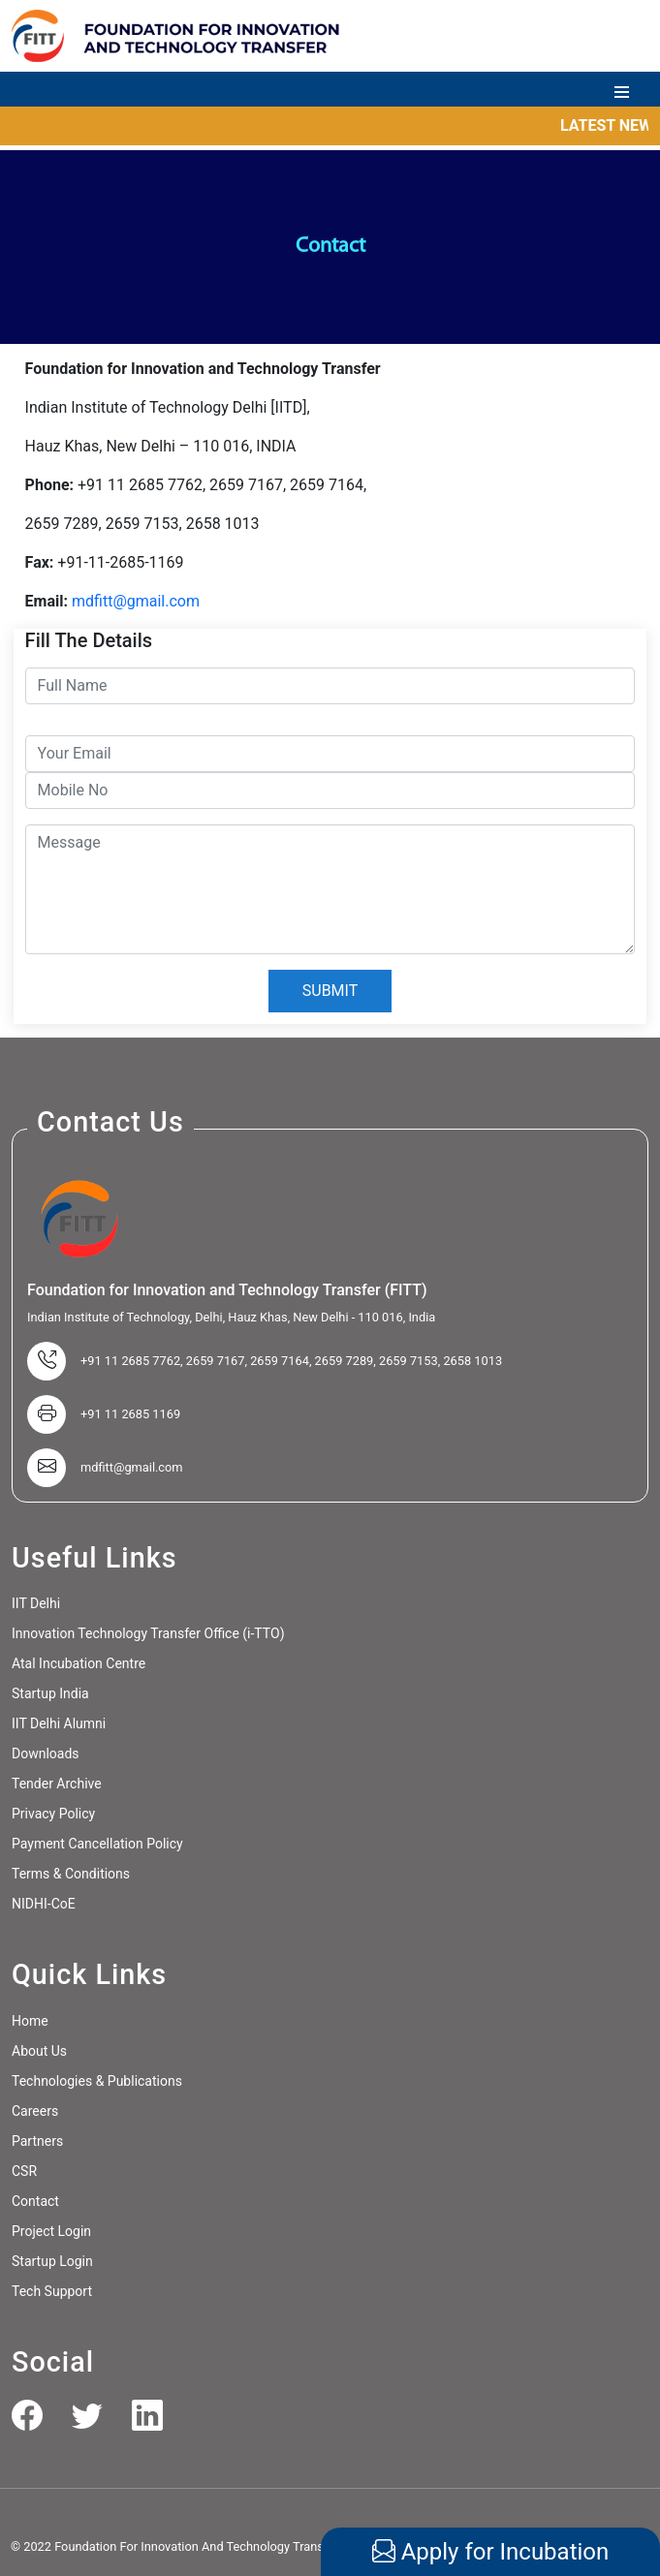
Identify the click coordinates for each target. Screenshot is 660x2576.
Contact (35, 2201)
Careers (35, 2111)
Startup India (50, 1693)
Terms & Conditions (71, 1873)
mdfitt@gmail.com (136, 601)
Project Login (51, 2231)
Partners (37, 2141)
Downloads (45, 1753)
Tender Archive (57, 1783)
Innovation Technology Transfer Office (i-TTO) (148, 1633)
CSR (24, 2171)
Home (30, 2021)
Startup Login (52, 2261)
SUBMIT (330, 990)
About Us (39, 2051)
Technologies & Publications (97, 2081)
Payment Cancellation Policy (97, 1843)
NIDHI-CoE (44, 1903)
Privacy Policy (53, 1813)
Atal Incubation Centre (78, 1663)
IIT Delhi (36, 1603)
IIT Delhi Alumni (59, 1723)
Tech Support (52, 2291)
